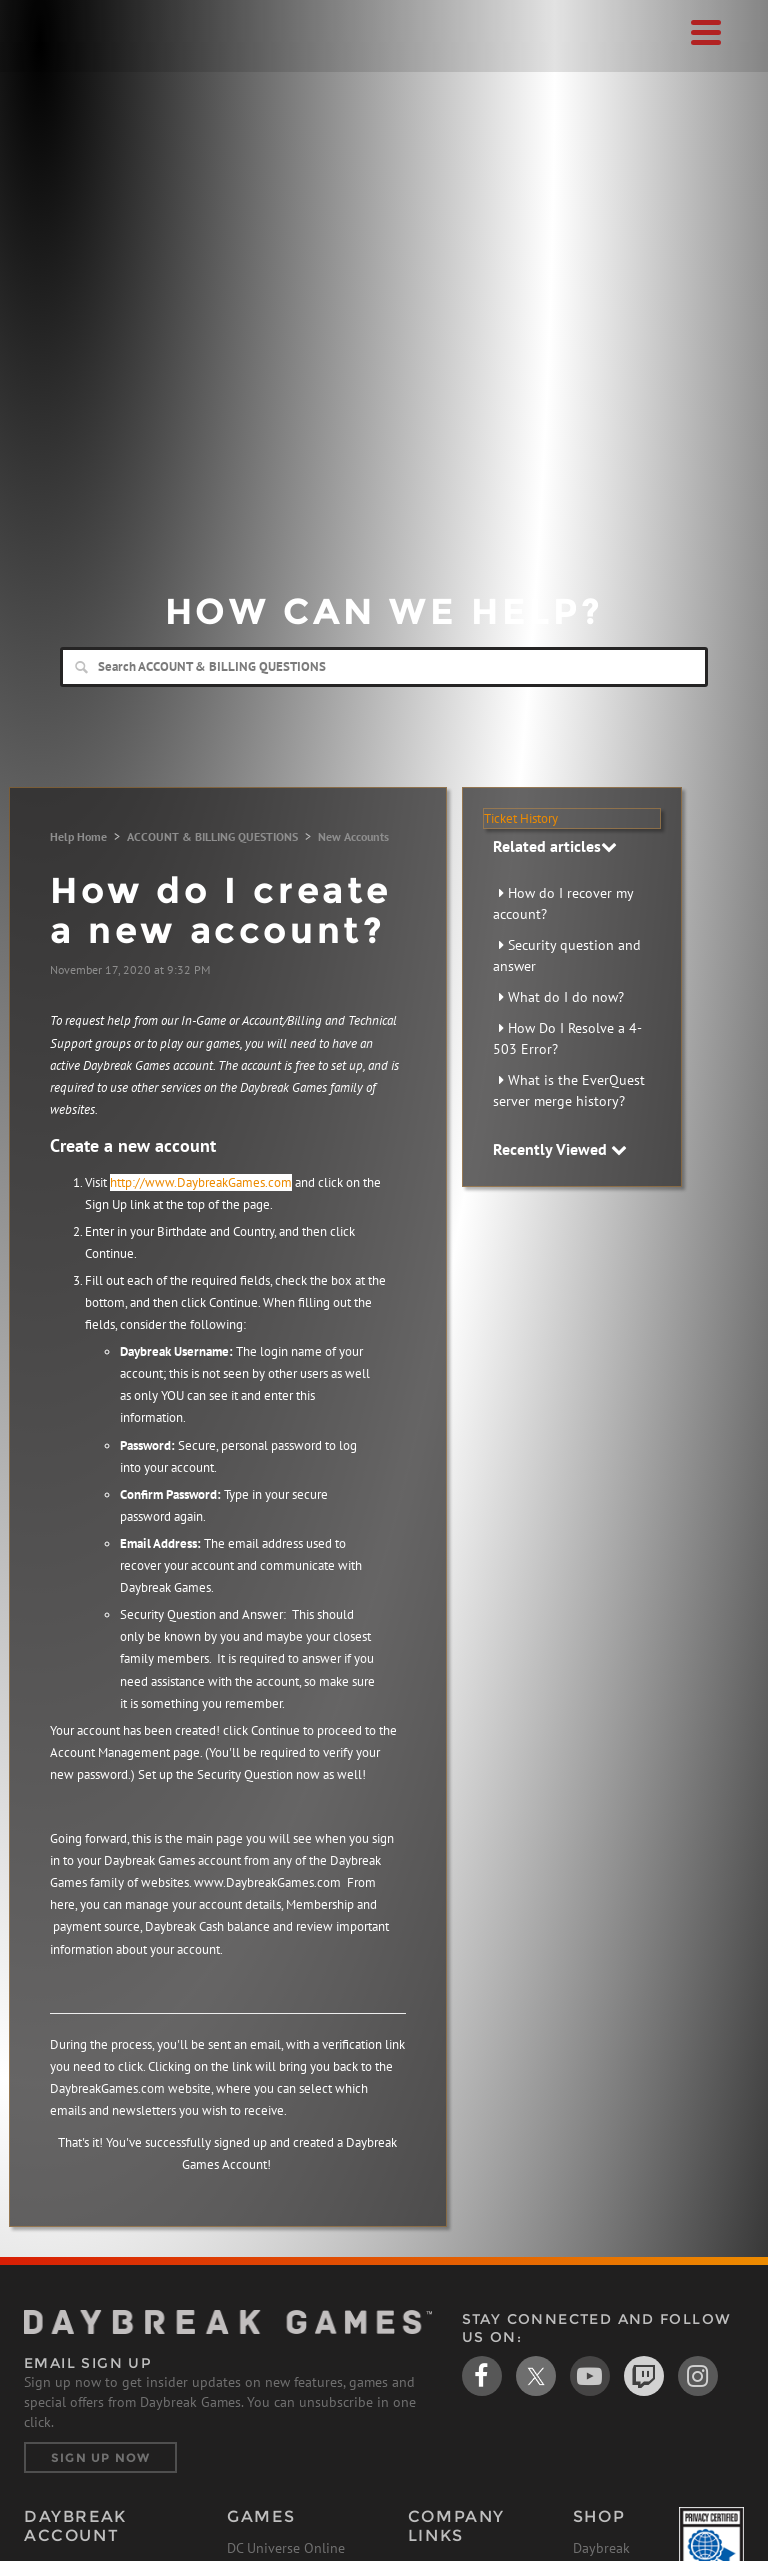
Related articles (555, 846)
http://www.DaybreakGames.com (201, 1182)
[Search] (384, 667)
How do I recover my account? (563, 903)
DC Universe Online (286, 2548)
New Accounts (353, 836)
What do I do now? (566, 997)
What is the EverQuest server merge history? (569, 1090)
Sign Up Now (100, 2457)
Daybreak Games (74, 57)
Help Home (78, 836)
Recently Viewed (560, 1149)
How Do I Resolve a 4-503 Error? (567, 1038)
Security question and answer (567, 955)
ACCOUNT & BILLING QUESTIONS (212, 836)
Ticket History (521, 818)
